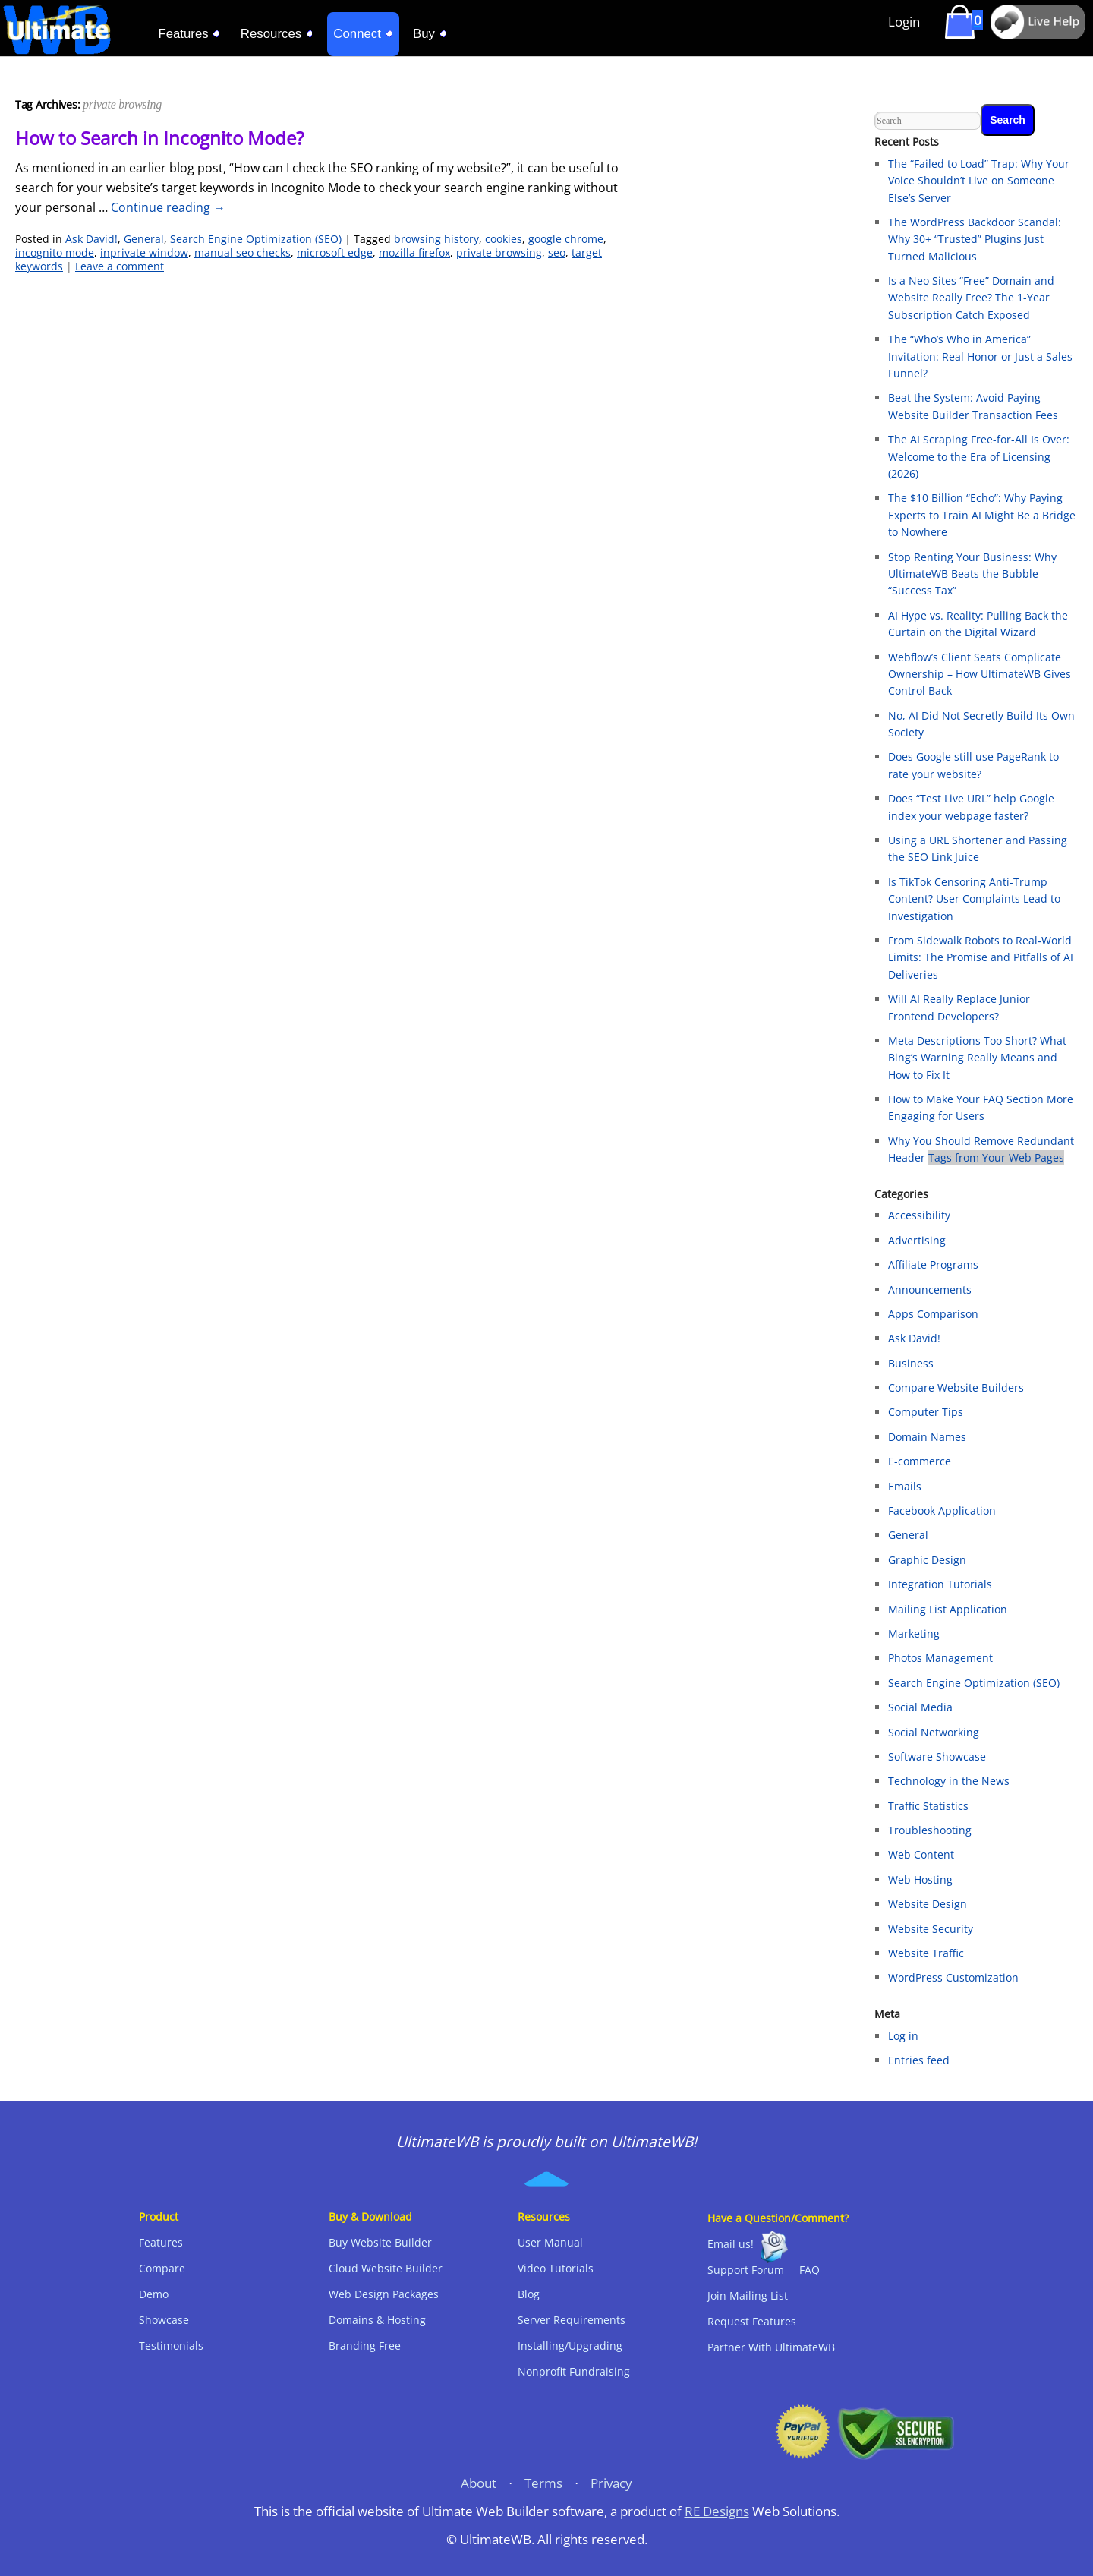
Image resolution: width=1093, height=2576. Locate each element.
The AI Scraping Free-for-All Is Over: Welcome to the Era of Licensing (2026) (978, 456)
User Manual (550, 2242)
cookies (503, 239)
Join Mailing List (747, 2295)
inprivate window (144, 252)
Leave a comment (119, 266)
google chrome (565, 239)
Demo (154, 2294)
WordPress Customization (953, 1977)
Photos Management (940, 1658)
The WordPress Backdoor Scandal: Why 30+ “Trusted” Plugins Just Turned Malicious (974, 239)
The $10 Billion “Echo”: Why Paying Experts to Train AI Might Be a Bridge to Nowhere (982, 514)
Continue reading (168, 207)
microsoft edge (335, 252)
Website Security (930, 1929)
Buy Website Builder (380, 2242)
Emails (904, 1486)
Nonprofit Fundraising (574, 2371)
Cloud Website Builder (386, 2268)
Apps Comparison (933, 1314)
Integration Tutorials (940, 1584)
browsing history (436, 239)
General (144, 239)
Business (911, 1363)
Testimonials (171, 2345)
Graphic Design (927, 1560)
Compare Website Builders (956, 1387)
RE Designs (717, 2511)
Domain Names (927, 1437)
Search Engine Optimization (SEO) (256, 239)
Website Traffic (926, 1953)
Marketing (914, 1633)
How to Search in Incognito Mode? (159, 137)
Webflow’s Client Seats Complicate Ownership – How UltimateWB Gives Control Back (979, 674)
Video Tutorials (556, 2268)
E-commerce (919, 1461)
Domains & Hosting (377, 2320)
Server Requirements (571, 2320)
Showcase (164, 2320)
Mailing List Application (947, 1609)
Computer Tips (925, 1412)
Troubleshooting (930, 1830)
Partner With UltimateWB (771, 2347)
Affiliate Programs (933, 1264)
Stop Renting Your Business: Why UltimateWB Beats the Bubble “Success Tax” (972, 574)
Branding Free (365, 2345)
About (478, 2483)
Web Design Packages (384, 2294)
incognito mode (54, 252)
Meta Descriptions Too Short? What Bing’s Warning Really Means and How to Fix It (977, 1057)
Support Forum (745, 2269)
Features (161, 2242)
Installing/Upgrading (570, 2345)
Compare (162, 2268)
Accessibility (919, 1215)
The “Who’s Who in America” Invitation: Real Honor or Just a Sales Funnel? (980, 356)
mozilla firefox (414, 252)
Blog (529, 2294)
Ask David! (91, 239)
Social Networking (933, 1732)
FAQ (809, 2269)
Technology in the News (949, 1781)
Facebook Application (942, 1510)
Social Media (920, 1707)
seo (556, 252)
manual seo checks (242, 252)
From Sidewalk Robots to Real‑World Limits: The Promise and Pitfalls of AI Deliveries (980, 957)
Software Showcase (937, 1756)
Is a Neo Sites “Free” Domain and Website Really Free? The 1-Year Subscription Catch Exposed (971, 297)
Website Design (927, 1904)
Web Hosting (920, 1879)
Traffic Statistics (928, 1806)
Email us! (730, 2244)
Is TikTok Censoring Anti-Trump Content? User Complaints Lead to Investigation (974, 899)
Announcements (930, 1289)
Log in (903, 2036)
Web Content (921, 1854)
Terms (543, 2483)
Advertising (917, 1240)
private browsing (499, 252)
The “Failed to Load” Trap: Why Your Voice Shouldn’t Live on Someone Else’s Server (978, 180)
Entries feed (919, 2060)
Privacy (611, 2483)
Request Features (751, 2321)
